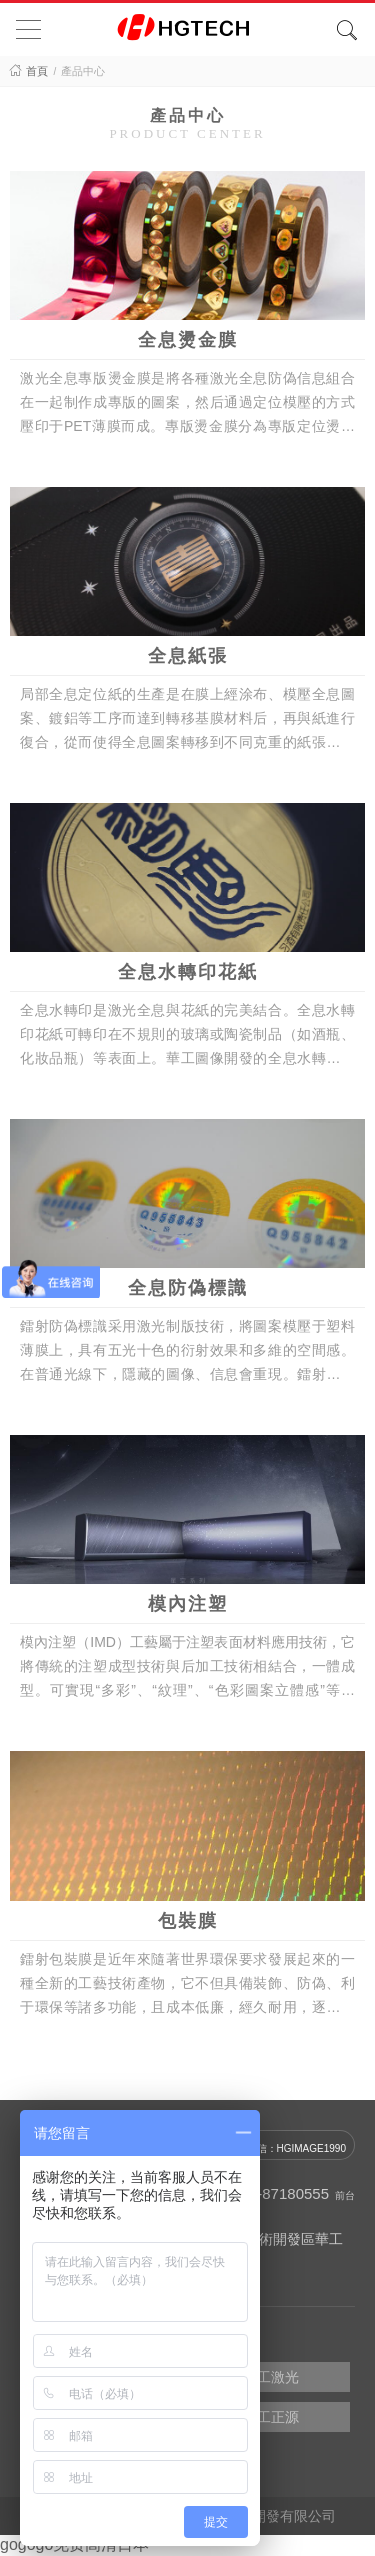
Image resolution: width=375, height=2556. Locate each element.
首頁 (37, 71)
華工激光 (271, 2377)
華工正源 (271, 2417)
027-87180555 (280, 2193)
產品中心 (83, 71)
